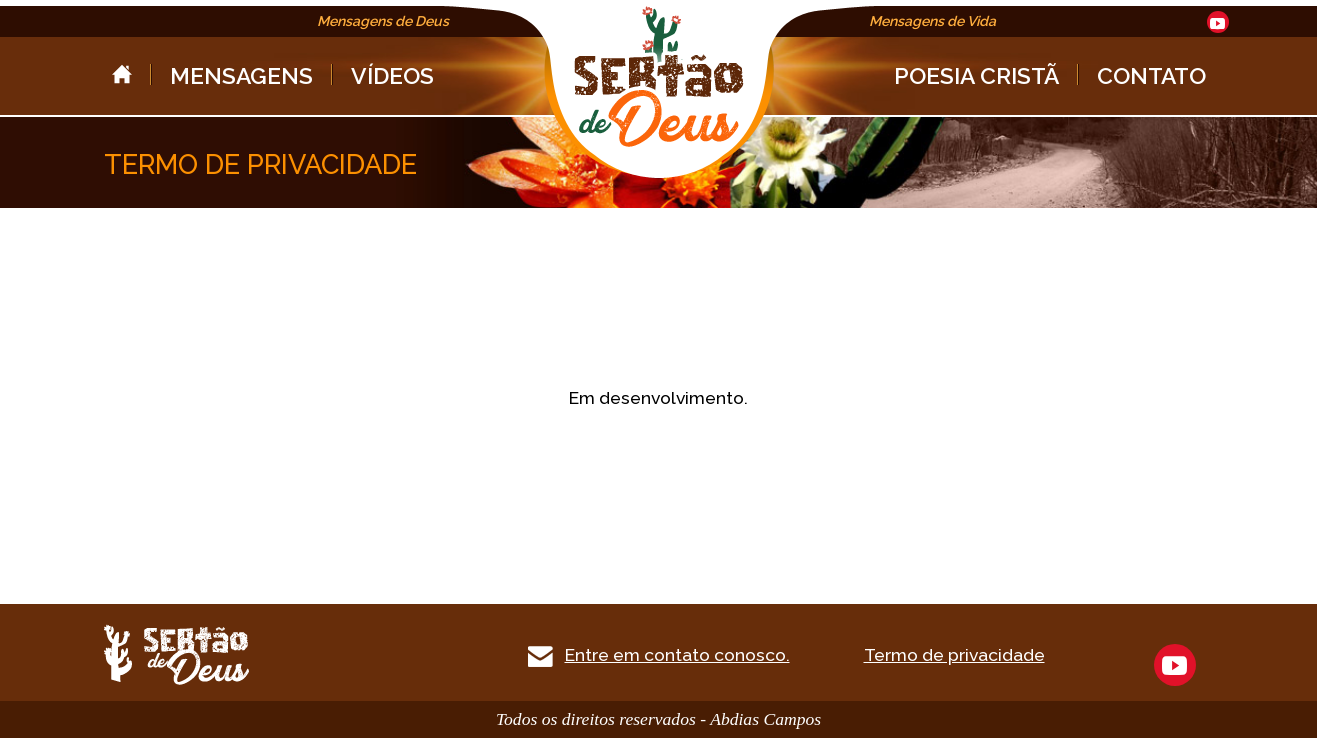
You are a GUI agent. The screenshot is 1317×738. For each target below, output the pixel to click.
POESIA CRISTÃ (976, 75)
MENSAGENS (241, 75)
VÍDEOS (392, 75)
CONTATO (1151, 75)
